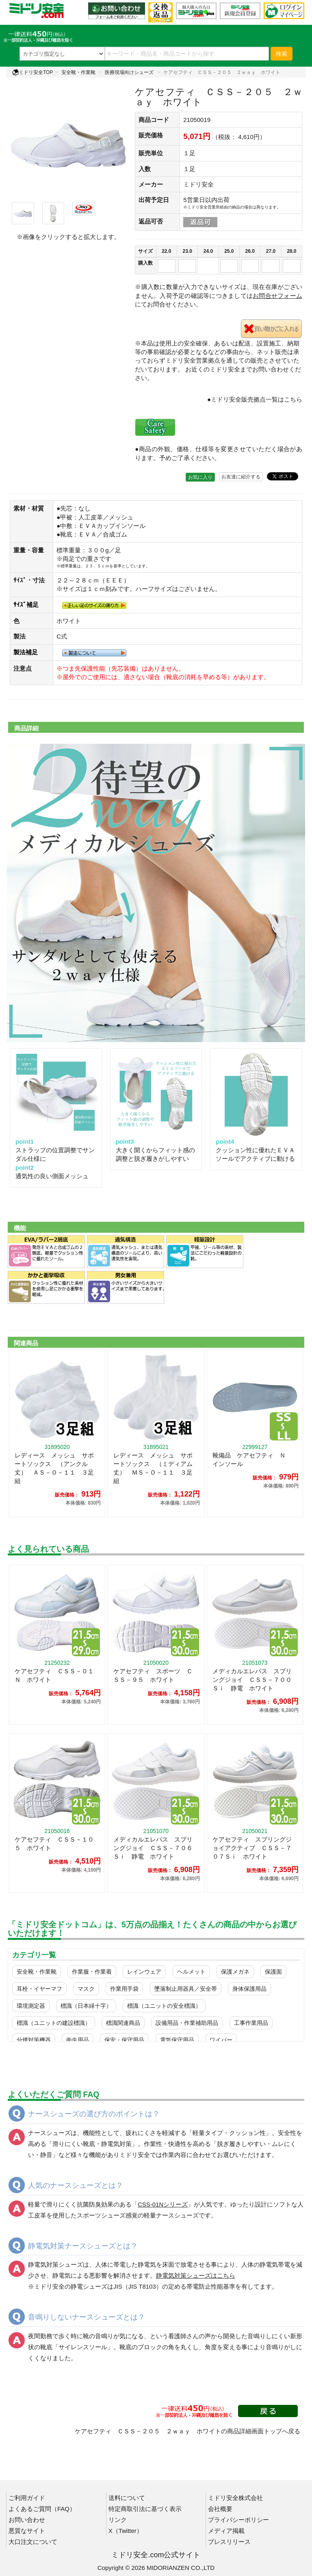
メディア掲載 (226, 2530)
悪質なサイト (27, 2530)
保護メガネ (235, 1971)
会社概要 (220, 2508)
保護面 (273, 1971)
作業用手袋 (124, 1988)
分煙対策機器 (34, 2040)
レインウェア (144, 1971)
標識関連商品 (123, 2023)
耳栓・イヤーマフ (39, 1988)
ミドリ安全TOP (32, 72)
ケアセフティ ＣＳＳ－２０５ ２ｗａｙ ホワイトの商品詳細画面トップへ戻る (187, 2431)
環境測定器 (31, 2006)
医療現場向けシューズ (129, 72)
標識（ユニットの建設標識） (54, 2023)
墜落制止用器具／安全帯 (185, 1988)
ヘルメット (191, 1971)
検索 (281, 53)
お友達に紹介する (240, 477)
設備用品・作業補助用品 (187, 2023)
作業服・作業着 (92, 1971)
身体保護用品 (249, 1988)
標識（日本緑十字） (86, 2006)
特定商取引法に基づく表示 (145, 2508)
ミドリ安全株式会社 (235, 2497)
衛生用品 (77, 2040)
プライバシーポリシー (238, 2519)
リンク (117, 2519)
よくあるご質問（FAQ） (42, 2508)
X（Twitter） (125, 2530)
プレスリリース (229, 2541)
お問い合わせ (27, 2519)
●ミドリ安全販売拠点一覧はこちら (254, 399)
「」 (163, 2204)
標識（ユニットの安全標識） (164, 2006)
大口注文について (33, 2541)
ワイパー (221, 2040)
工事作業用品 (251, 2023)
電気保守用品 (177, 2040)
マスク (86, 1988)
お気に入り (200, 477)
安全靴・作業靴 (78, 72)
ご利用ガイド (27, 2497)
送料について (126, 2497)
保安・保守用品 (124, 2040)
